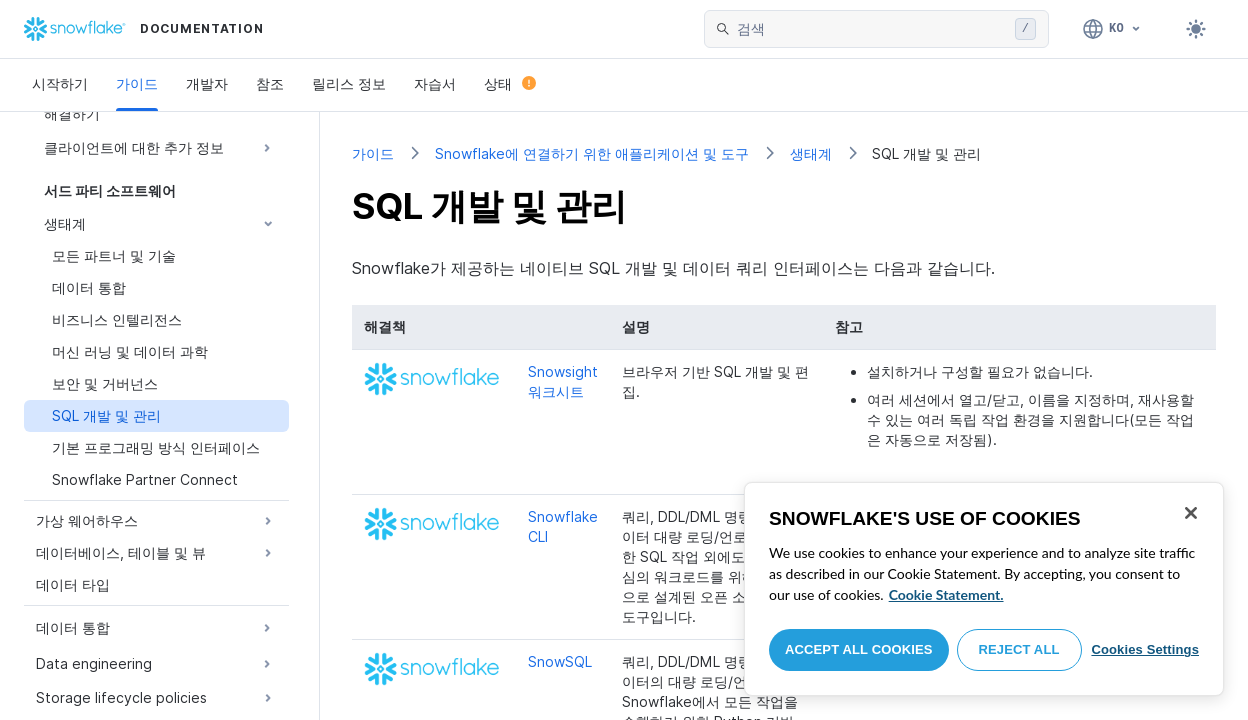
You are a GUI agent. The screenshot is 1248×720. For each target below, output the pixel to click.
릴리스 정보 (349, 83)
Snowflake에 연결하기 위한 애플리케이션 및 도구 (592, 153)
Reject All (1019, 649)
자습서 (435, 83)
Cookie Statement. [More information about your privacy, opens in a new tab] (946, 594)
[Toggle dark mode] (1196, 29)
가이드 (137, 83)
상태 (510, 83)
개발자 (207, 83)
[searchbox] (872, 29)
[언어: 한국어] (1112, 29)
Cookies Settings (1145, 649)
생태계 (811, 153)
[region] (984, 589)
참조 (270, 83)
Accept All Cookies (859, 649)
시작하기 (60, 83)
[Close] (1191, 513)
